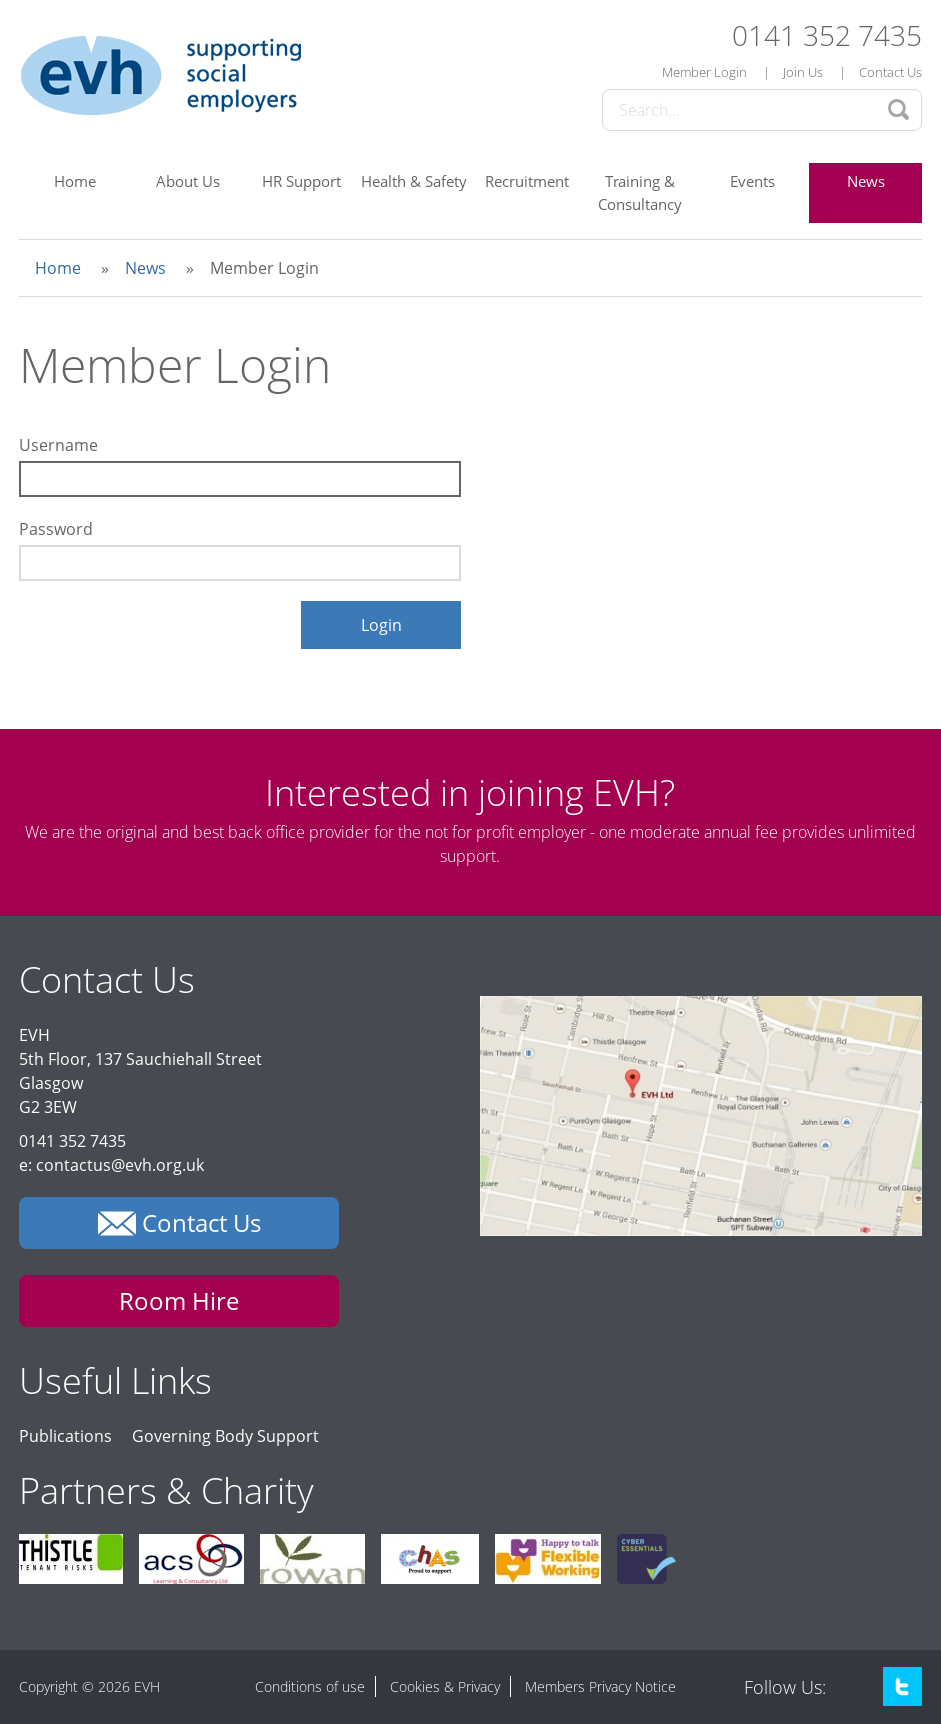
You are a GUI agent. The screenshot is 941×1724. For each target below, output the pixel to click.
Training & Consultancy (640, 192)
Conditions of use (310, 1686)
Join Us (803, 72)
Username (58, 445)
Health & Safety (414, 181)
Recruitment (527, 181)
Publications (65, 1436)
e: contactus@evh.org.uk (111, 1165)
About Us (188, 181)
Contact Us (890, 72)
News (866, 181)
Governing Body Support (225, 1436)
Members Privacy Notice (600, 1686)
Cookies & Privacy (445, 1686)
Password (56, 529)
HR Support (301, 181)
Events (752, 181)
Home (75, 181)
